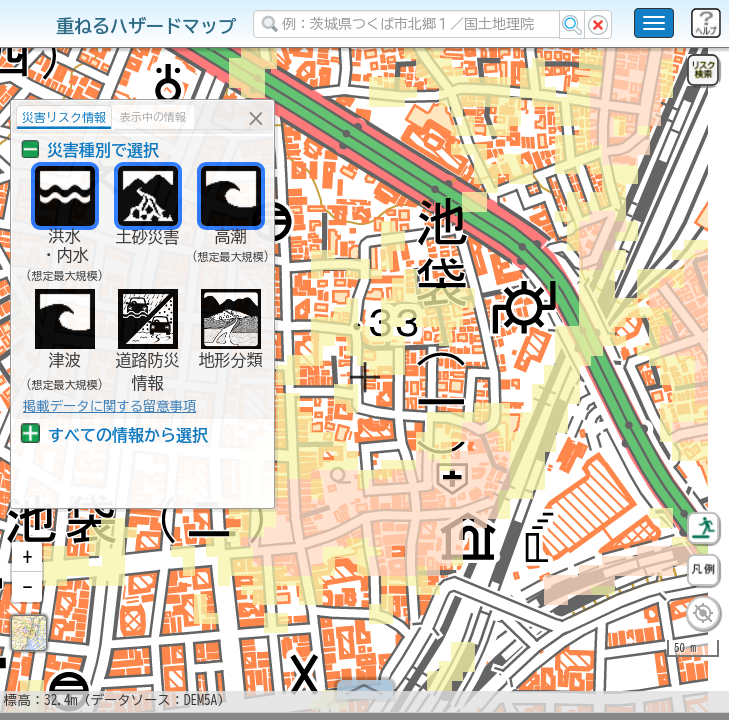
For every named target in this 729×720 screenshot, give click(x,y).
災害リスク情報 (64, 117)
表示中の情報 (153, 116)
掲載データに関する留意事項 (109, 406)
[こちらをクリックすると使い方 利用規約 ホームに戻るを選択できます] (654, 23)
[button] (27, 565)
